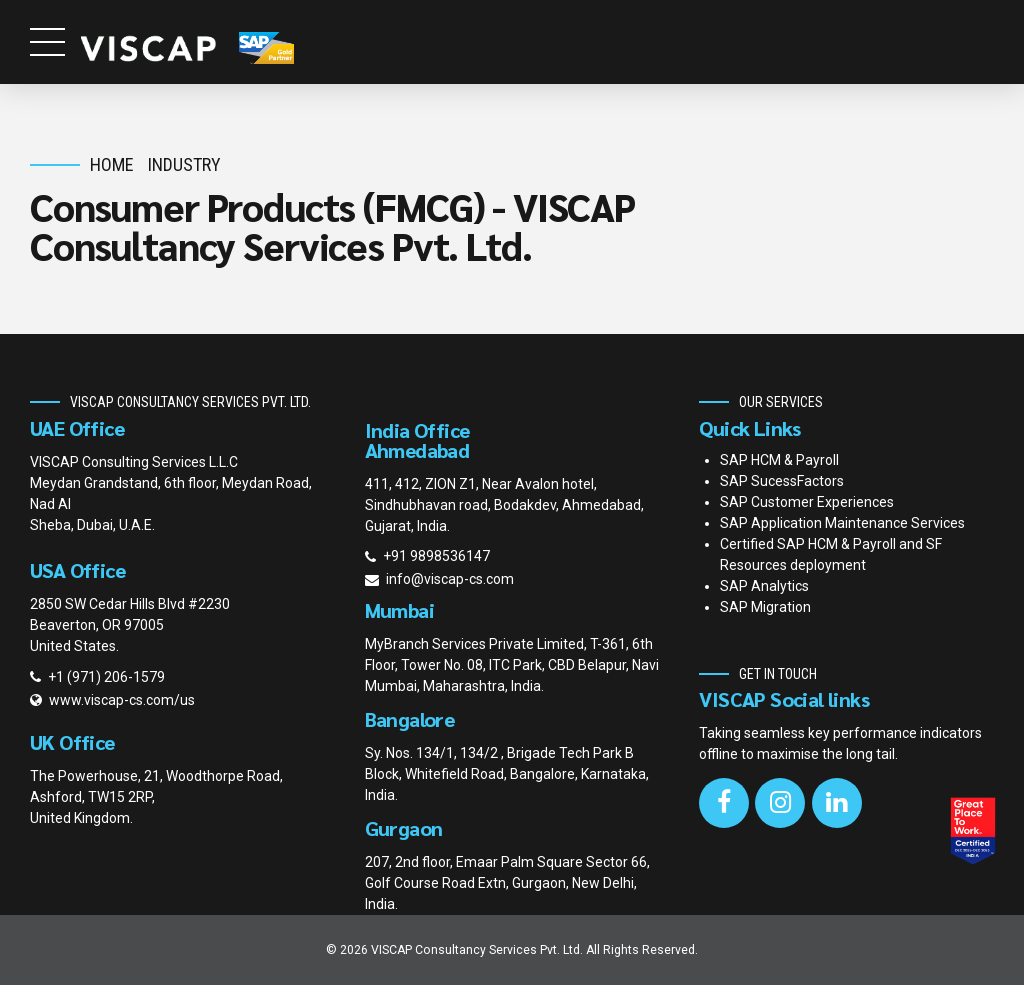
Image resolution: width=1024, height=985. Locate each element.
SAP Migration (765, 607)
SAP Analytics (764, 586)
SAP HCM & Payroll (779, 460)
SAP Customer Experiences (807, 502)
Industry (184, 164)
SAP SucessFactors (782, 481)
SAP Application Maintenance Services (842, 523)
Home (112, 164)
